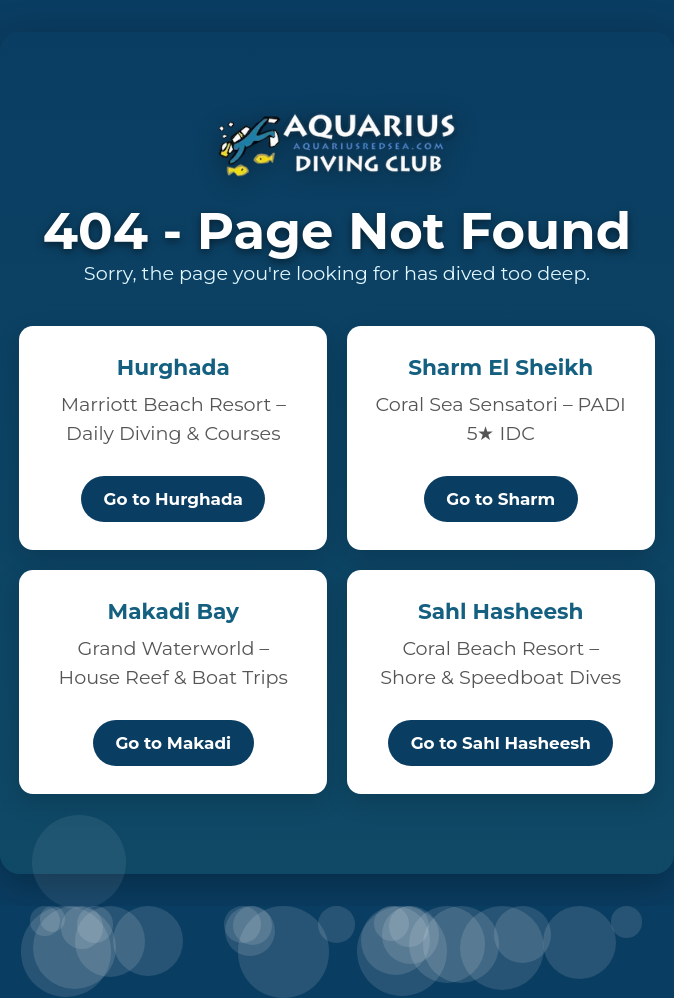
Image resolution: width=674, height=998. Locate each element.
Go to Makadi (173, 743)
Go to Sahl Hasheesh (501, 743)
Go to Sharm (500, 499)
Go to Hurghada (173, 499)
